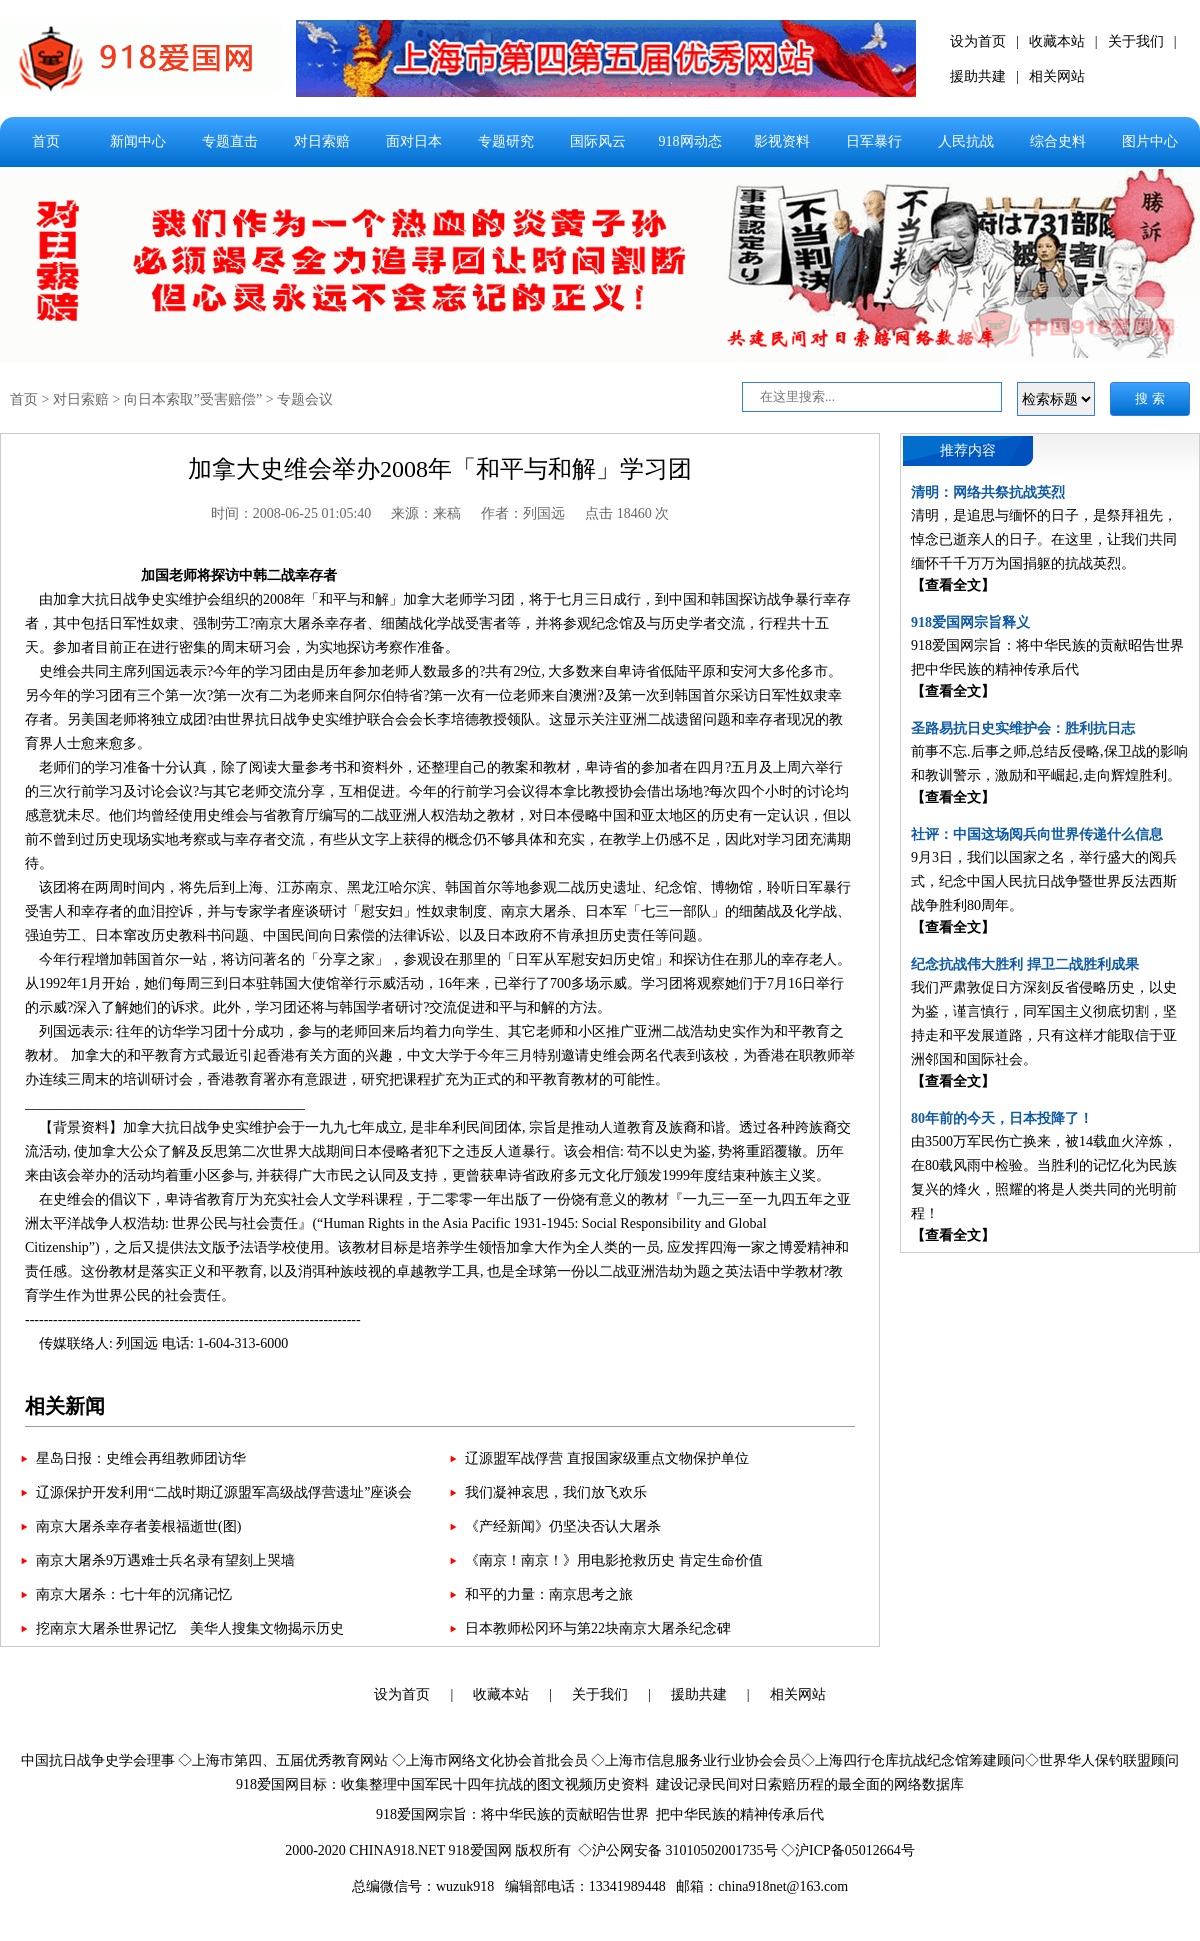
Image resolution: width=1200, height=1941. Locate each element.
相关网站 (1057, 76)
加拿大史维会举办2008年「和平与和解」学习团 (440, 469)
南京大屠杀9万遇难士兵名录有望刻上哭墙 (165, 1560)
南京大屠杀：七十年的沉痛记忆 (134, 1594)
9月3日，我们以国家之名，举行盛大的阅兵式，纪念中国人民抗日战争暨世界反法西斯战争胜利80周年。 (1044, 881)
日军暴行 (874, 141)
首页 (46, 141)
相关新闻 (65, 1406)
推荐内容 (968, 450)
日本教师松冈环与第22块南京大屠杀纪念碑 (598, 1628)
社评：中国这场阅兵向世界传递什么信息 (1037, 834)
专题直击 (230, 141)
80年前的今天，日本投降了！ (1002, 1118)
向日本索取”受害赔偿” (193, 399)
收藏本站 (1057, 41)
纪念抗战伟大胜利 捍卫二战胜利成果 (1025, 964)
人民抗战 (966, 141)
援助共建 (978, 76)
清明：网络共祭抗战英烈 (988, 492)
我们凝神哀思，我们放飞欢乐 (556, 1492)
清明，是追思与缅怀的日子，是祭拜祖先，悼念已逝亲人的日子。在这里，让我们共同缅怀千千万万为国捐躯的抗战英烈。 (1044, 539)
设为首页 (978, 41)
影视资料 (782, 141)
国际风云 (598, 141)
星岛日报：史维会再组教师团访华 (141, 1458)
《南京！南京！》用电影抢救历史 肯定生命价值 (614, 1560)
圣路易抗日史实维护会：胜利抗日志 (1023, 728)
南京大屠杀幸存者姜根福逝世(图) (138, 1526)
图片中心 (1150, 141)
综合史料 (1058, 141)
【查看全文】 (953, 585)
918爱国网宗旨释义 (970, 622)
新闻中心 (138, 141)
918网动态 (690, 141)
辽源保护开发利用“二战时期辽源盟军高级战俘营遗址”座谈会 (224, 1492)
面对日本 (414, 141)
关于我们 (1136, 41)
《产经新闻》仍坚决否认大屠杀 (563, 1526)
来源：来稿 (426, 513)
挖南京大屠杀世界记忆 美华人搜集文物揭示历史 (190, 1628)
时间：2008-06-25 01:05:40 (291, 513)
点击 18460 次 (627, 513)
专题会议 (305, 399)
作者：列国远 (523, 513)
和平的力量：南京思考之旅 (549, 1594)
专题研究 (506, 141)
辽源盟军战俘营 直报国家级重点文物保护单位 (607, 1458)
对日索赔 (322, 141)
